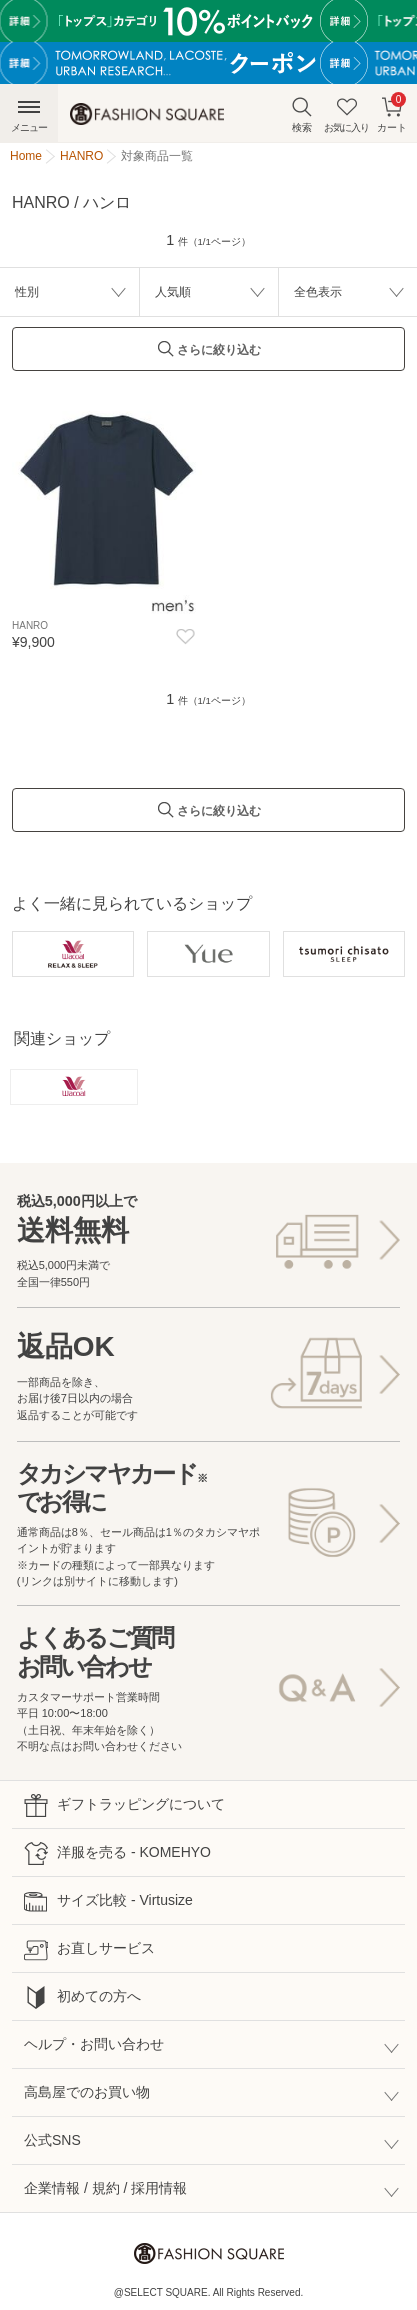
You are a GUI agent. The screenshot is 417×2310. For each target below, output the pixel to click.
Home (26, 156)
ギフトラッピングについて (124, 1805)
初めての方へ (82, 1997)
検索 (302, 114)
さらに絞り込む (209, 354)
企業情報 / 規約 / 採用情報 (105, 2188)
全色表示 (318, 292)
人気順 (173, 292)
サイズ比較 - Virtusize (108, 1901)
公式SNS (52, 2140)
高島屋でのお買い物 (87, 2092)
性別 (27, 292)
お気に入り (346, 114)
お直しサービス (89, 1949)
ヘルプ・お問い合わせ (94, 2044)
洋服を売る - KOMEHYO (117, 1853)
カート (392, 112)
